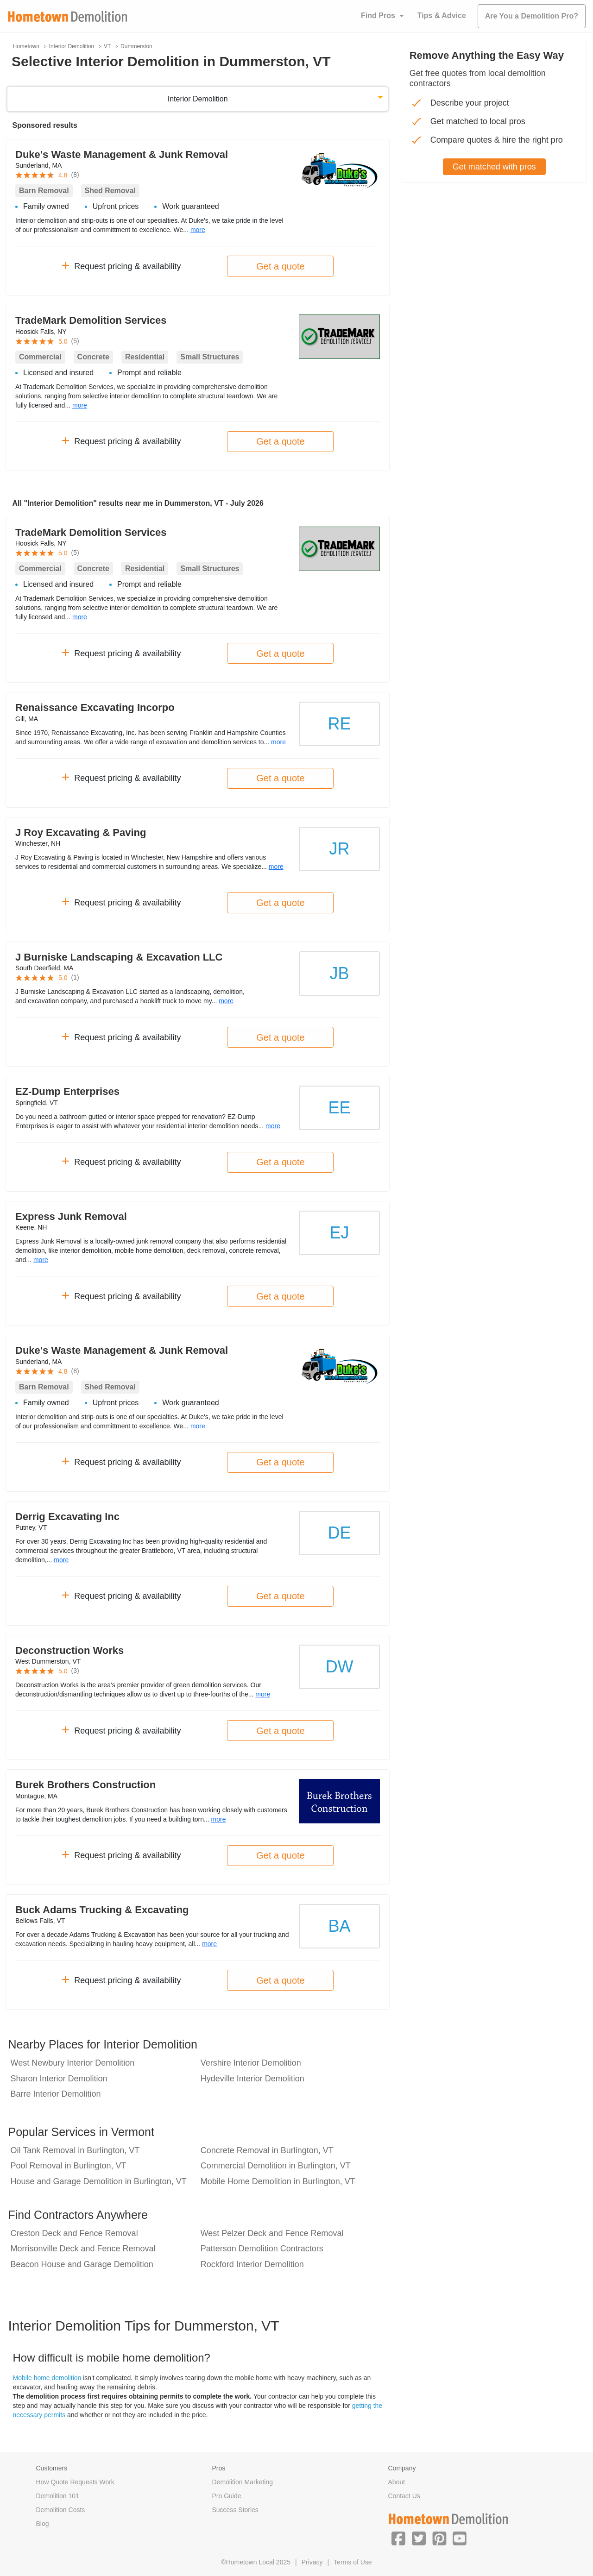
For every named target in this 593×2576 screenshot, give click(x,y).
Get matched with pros (494, 166)
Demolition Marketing (242, 2482)
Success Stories (235, 2509)
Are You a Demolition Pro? (531, 16)
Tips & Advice (441, 15)
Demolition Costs (60, 2509)
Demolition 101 (57, 2496)
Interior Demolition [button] (198, 99)
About (396, 2482)
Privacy (312, 2562)
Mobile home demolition (47, 2377)
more (197, 229)
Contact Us (404, 2496)
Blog (42, 2523)
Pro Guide (226, 2496)
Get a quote (280, 266)
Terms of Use (353, 2562)
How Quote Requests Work (75, 2482)
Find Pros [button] (378, 15)
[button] (398, 2538)
